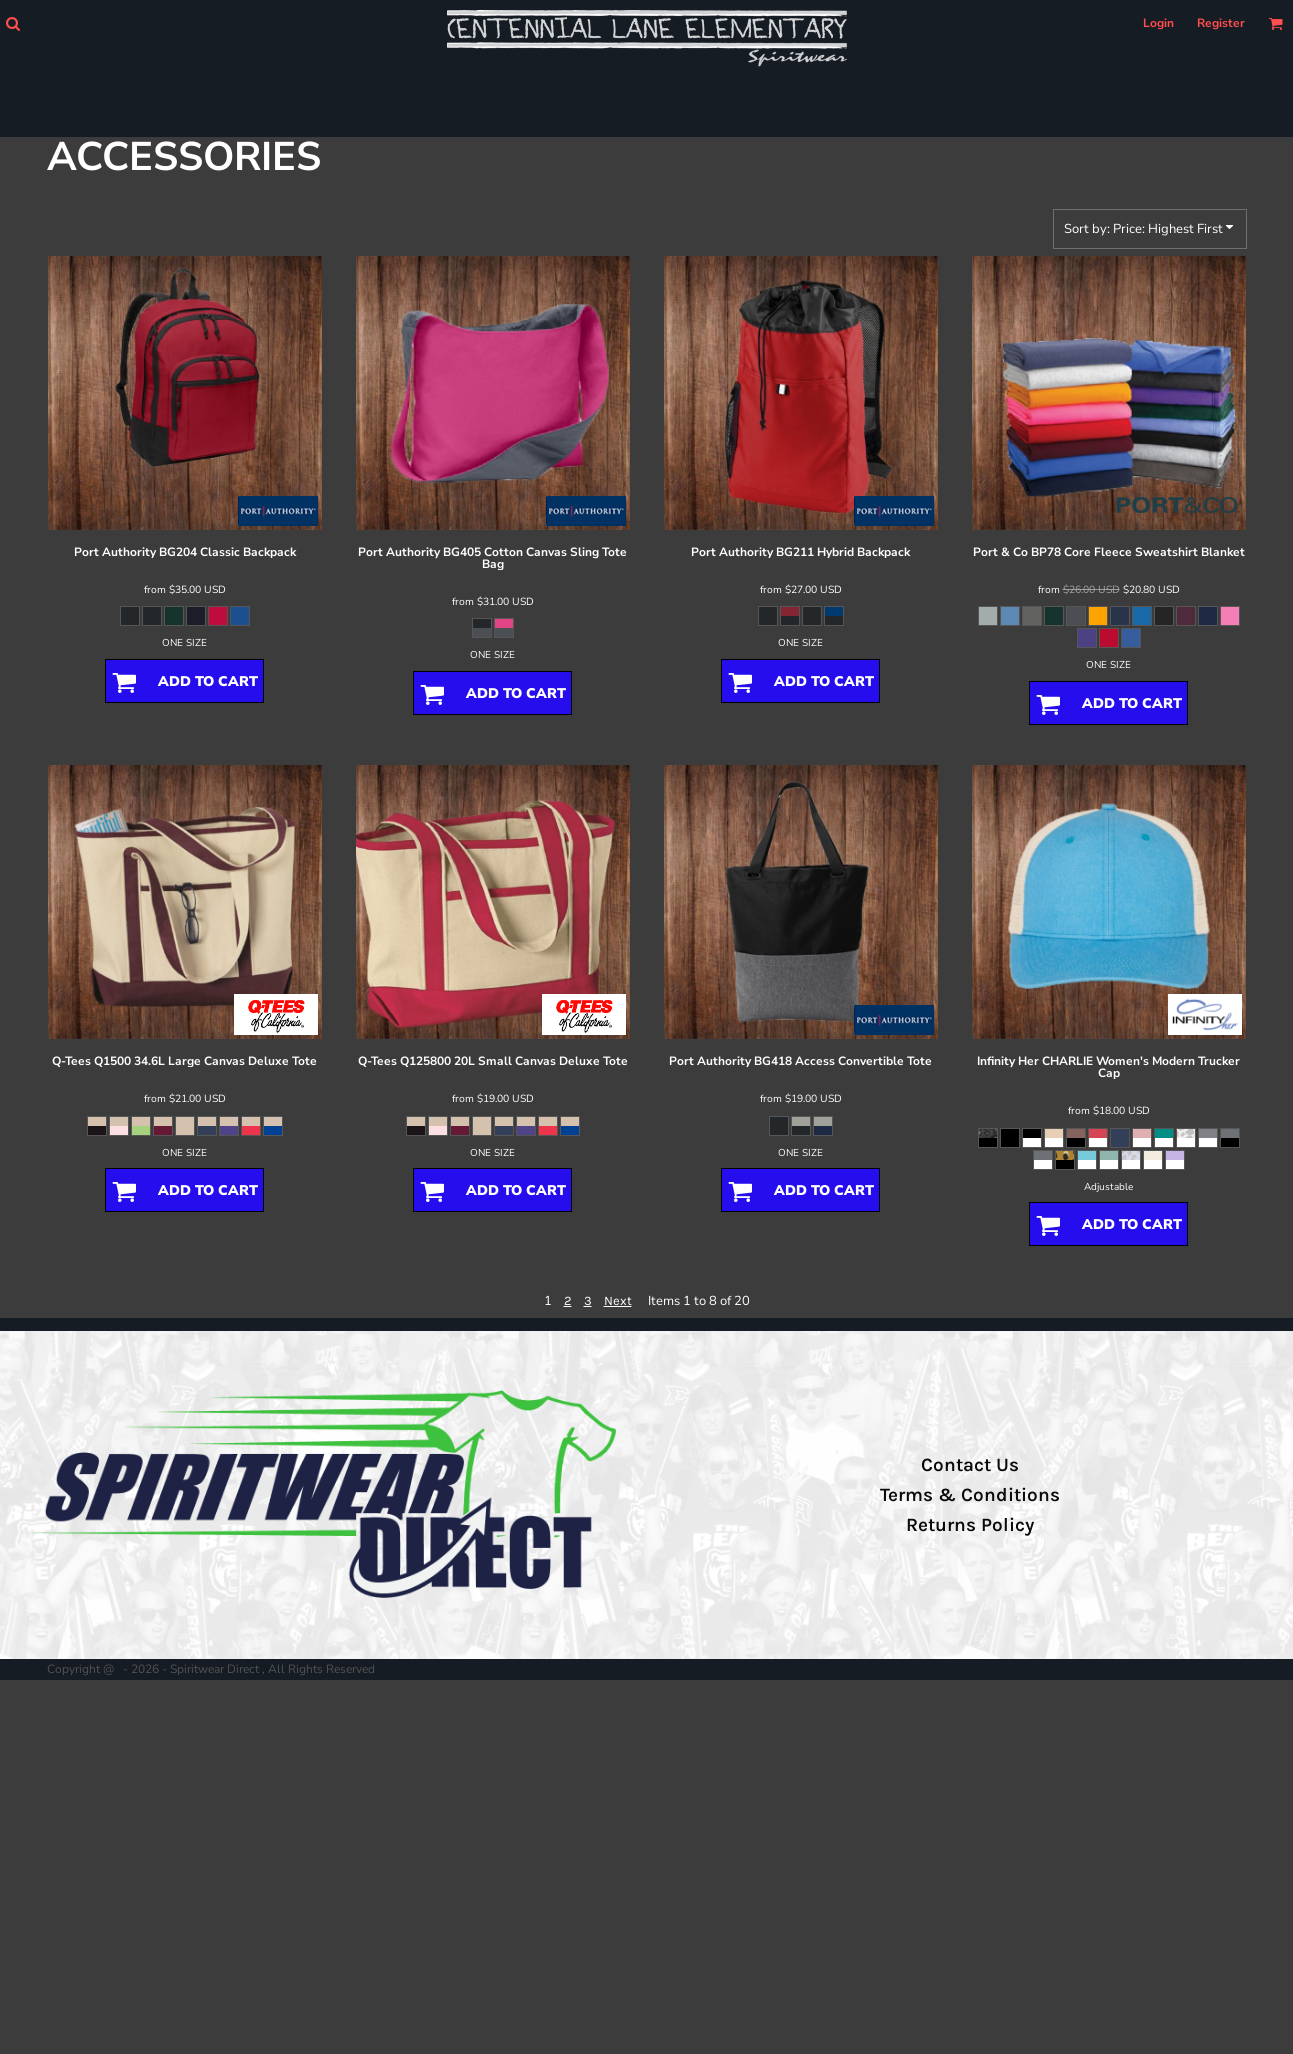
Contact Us (970, 1465)
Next (618, 1300)
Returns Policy (970, 1525)
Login (1158, 23)
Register (1221, 23)
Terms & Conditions (970, 1495)
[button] (12, 23)
